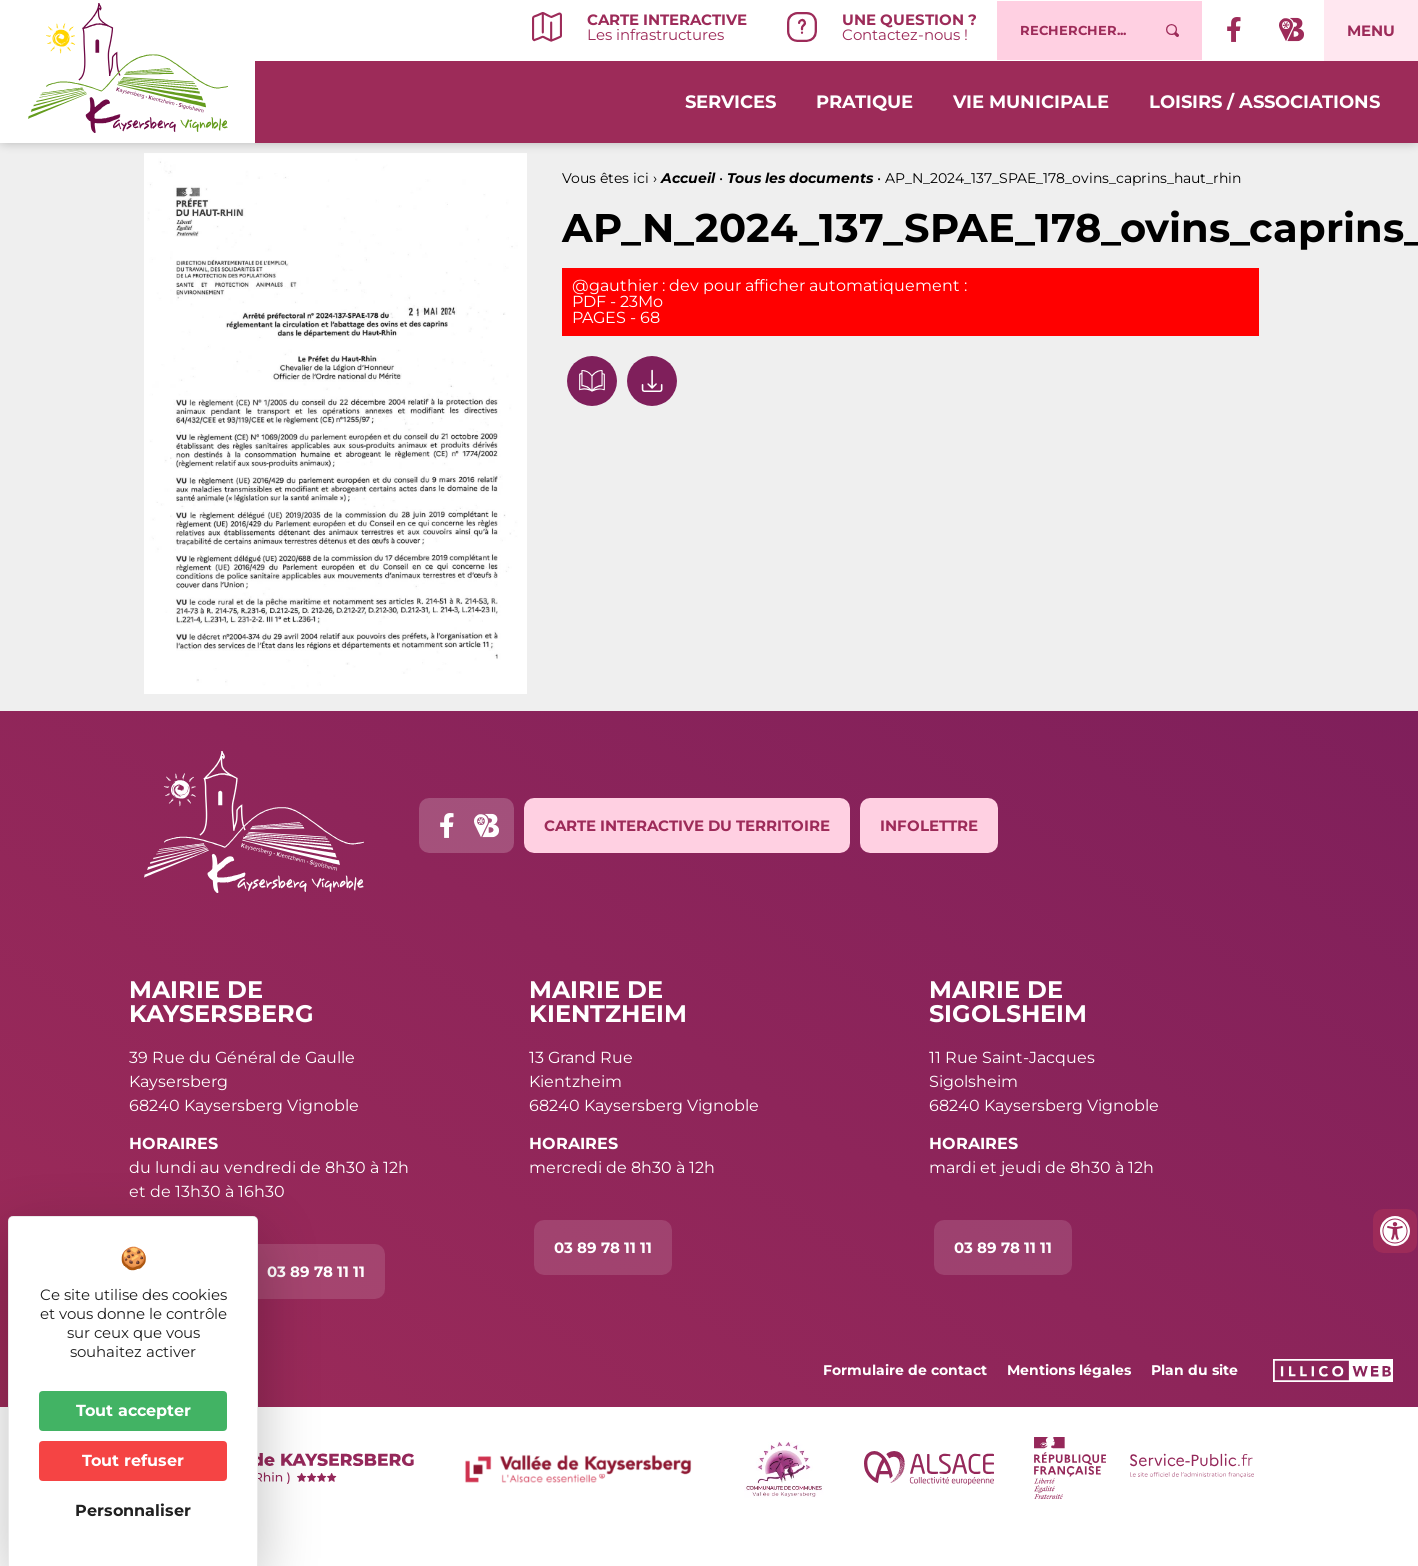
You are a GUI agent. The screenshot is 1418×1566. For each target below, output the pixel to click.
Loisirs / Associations (1264, 102)
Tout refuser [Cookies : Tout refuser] (133, 1460)
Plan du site (1194, 1370)
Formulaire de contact (905, 1370)
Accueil (688, 178)
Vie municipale (1031, 102)
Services (730, 102)
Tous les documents (800, 178)
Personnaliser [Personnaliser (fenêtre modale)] (133, 1510)
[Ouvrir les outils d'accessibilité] (1395, 1231)
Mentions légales (1069, 1370)
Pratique (864, 102)
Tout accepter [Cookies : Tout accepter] (133, 1410)
